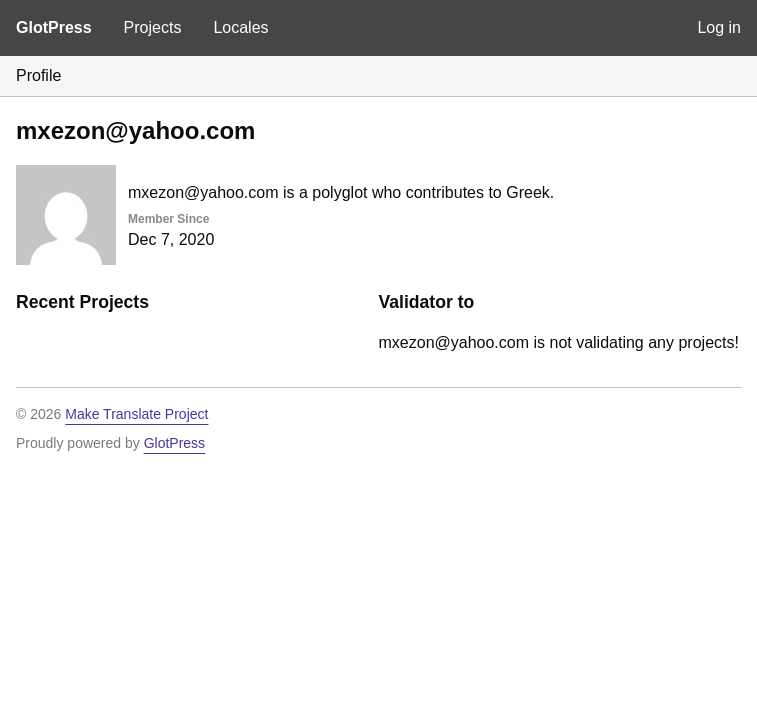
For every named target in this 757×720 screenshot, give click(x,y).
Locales (240, 27)
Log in (719, 27)
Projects (153, 27)
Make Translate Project (136, 414)
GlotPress (54, 27)
